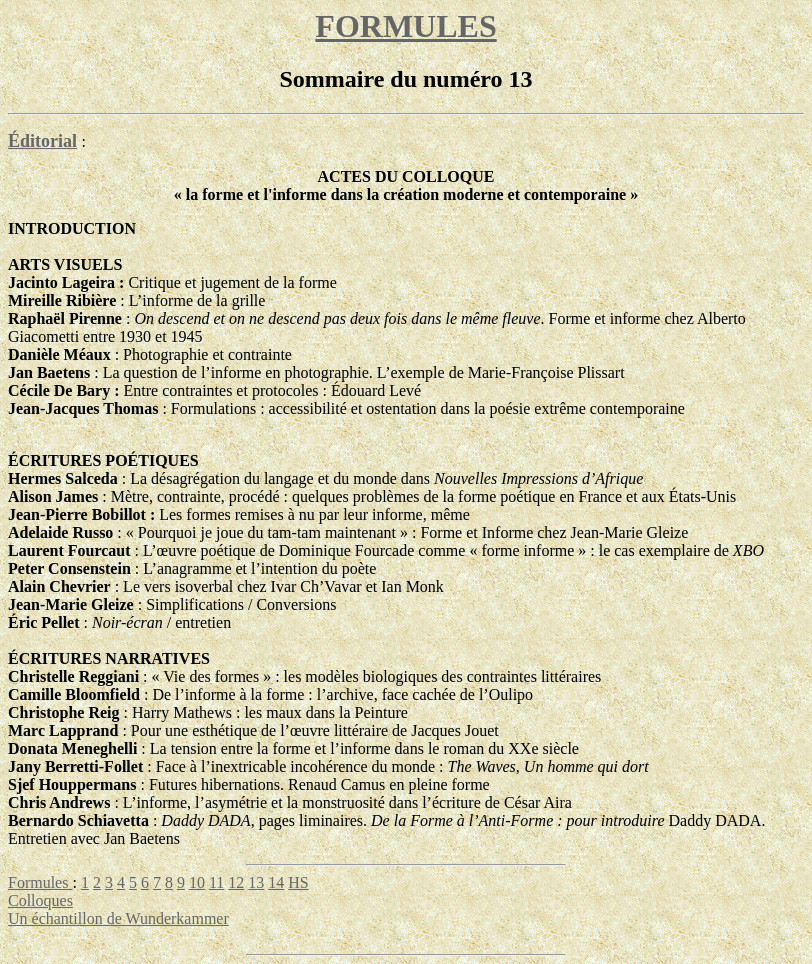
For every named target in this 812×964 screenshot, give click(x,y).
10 (197, 882)
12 (236, 882)
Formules (40, 882)
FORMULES (405, 26)
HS (298, 882)
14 (276, 882)
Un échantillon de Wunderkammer (118, 918)
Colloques (40, 900)
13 (256, 882)
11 (216, 882)
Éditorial (42, 141)
